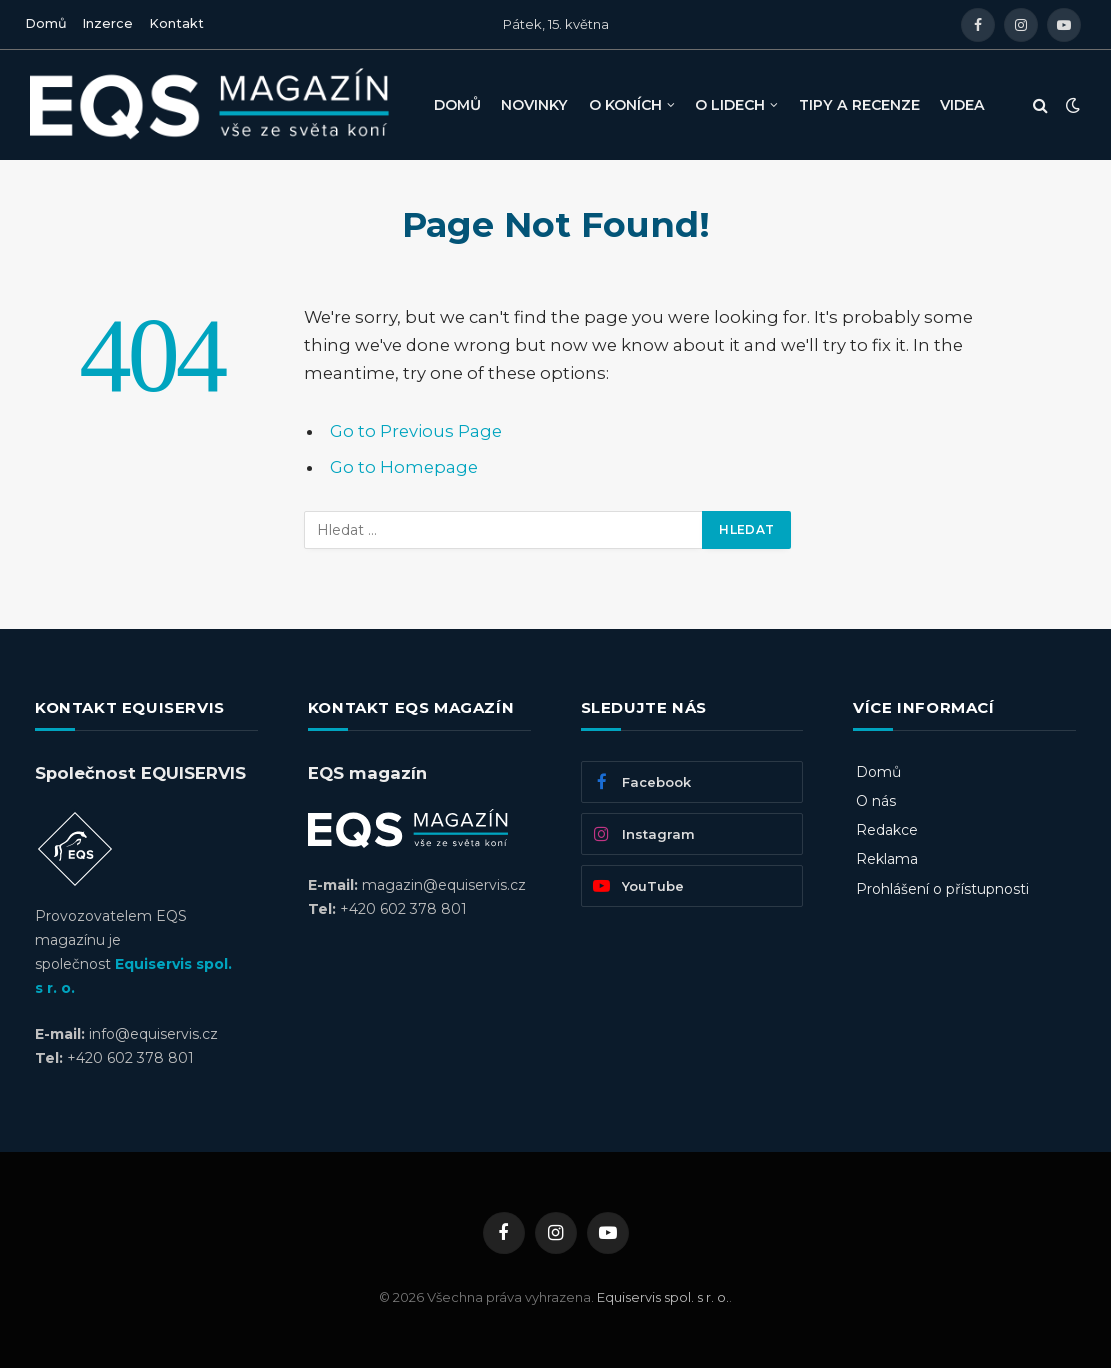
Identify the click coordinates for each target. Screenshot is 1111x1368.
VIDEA (962, 105)
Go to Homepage (404, 467)
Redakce (887, 830)
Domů (46, 23)
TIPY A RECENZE (859, 105)
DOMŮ (457, 105)
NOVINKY (534, 105)
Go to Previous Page (416, 431)
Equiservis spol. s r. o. (663, 1297)
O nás (876, 801)
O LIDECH (730, 105)
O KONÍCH (625, 105)
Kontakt (176, 23)
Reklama (887, 859)
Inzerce (107, 23)
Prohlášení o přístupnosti (942, 889)
